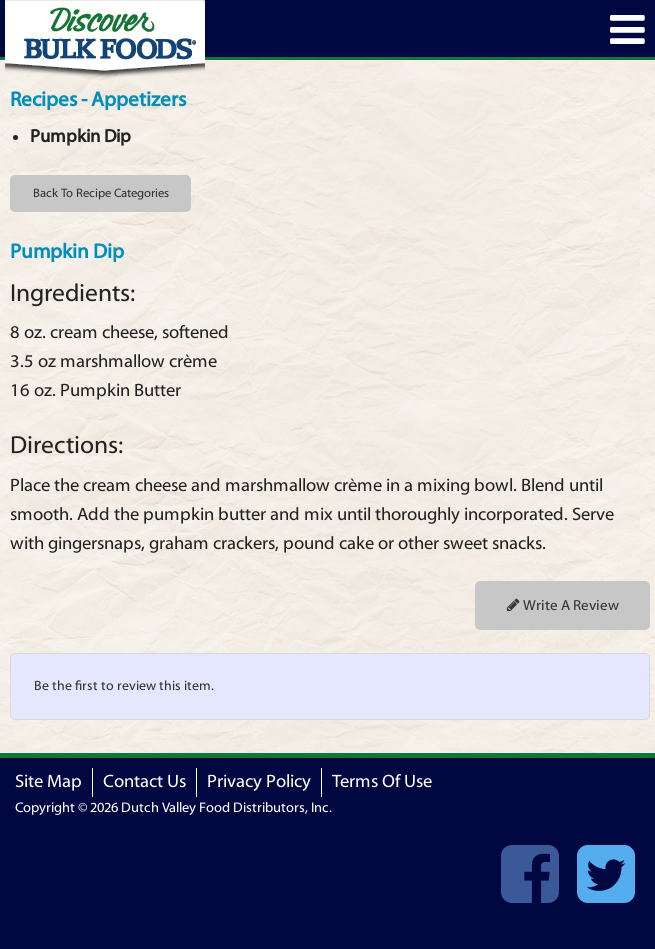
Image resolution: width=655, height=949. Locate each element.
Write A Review (563, 605)
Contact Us (144, 781)
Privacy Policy (259, 781)
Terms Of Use (382, 781)
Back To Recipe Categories (101, 193)
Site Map (48, 781)
